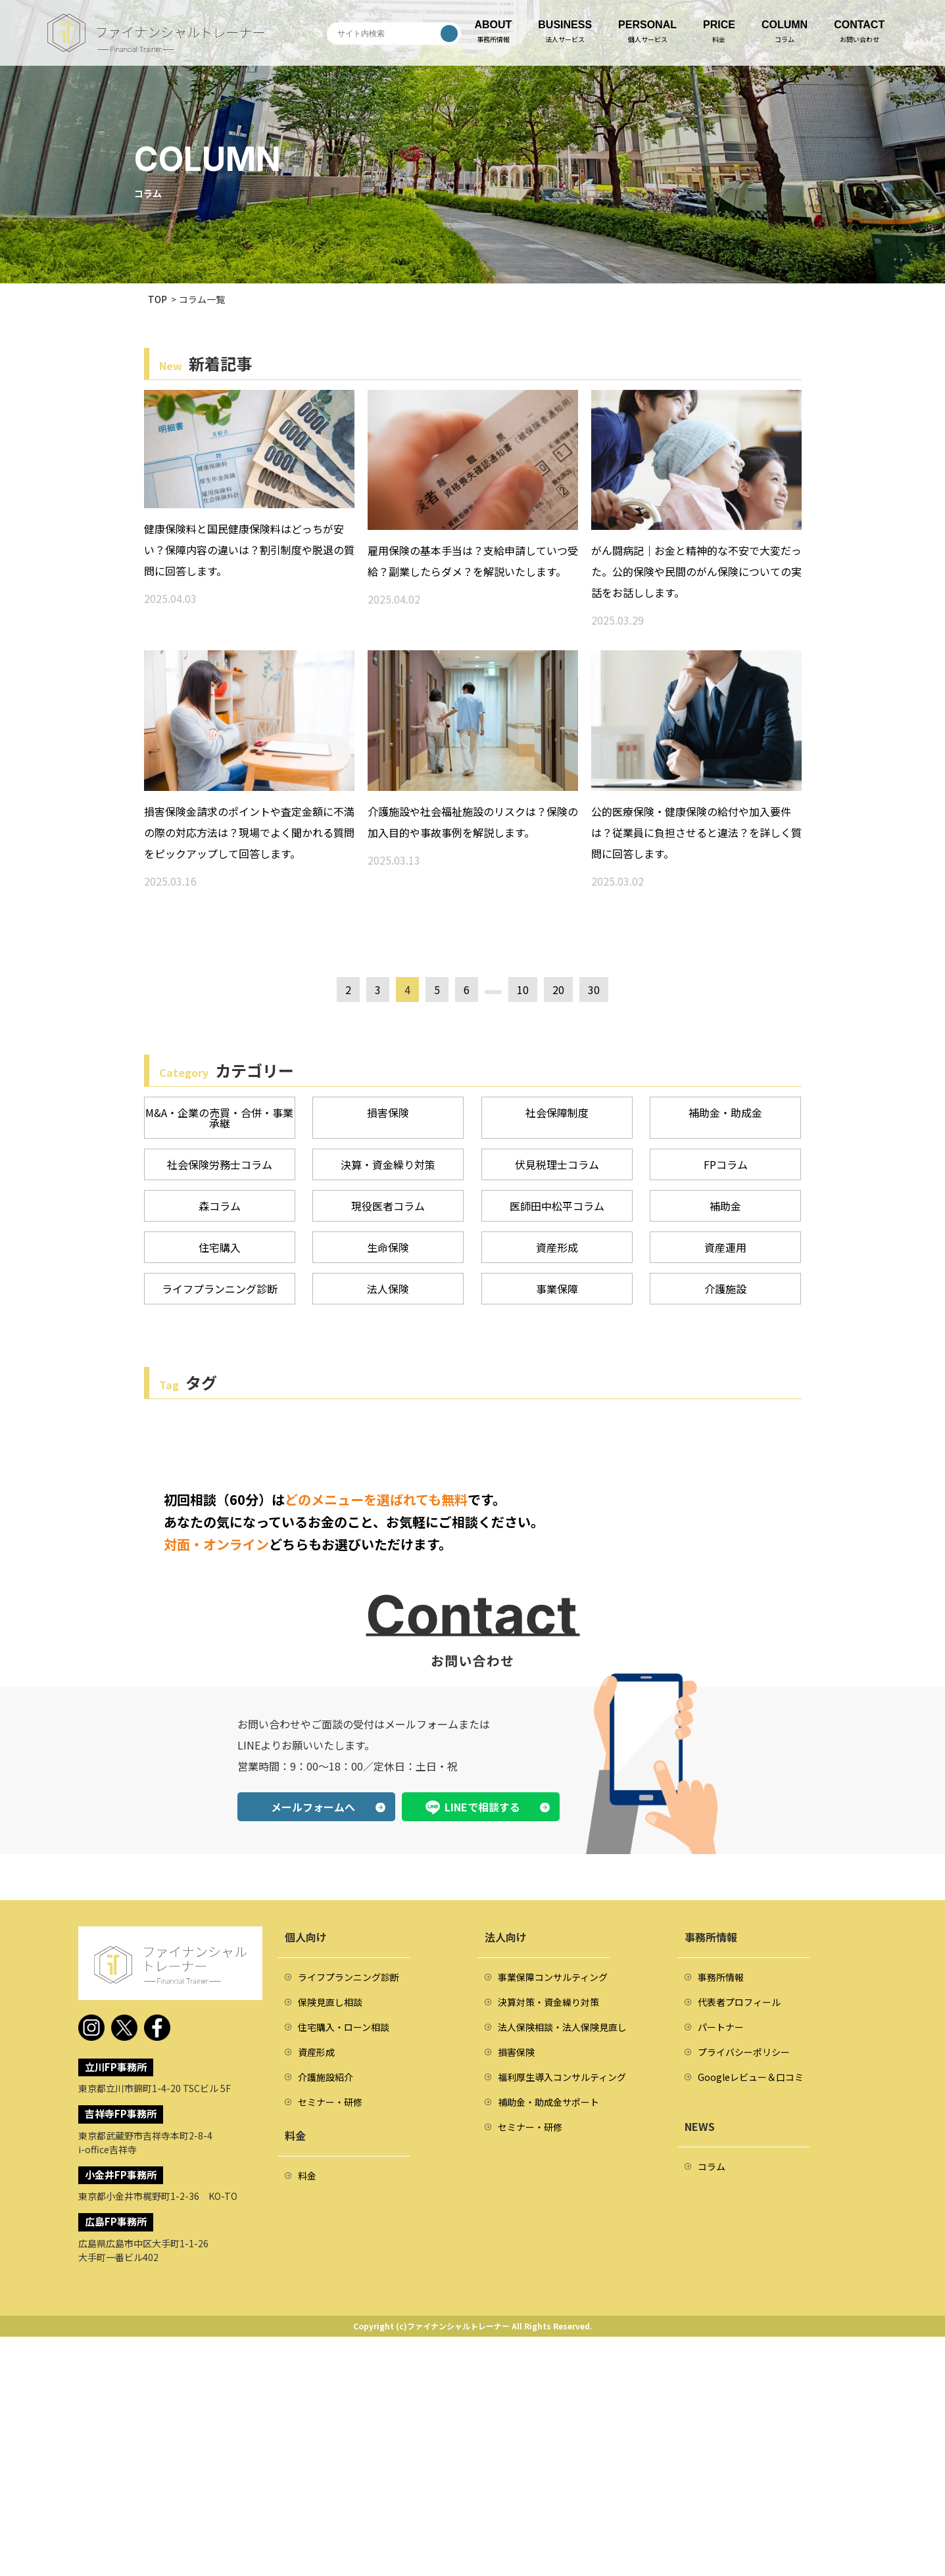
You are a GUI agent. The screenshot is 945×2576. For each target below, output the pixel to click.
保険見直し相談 (330, 2002)
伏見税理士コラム (557, 1164)
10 (523, 989)
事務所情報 (721, 1977)
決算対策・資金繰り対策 (548, 2002)
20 (558, 989)
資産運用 (725, 1247)
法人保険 (388, 1289)
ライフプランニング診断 (220, 1289)
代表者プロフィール (739, 2002)
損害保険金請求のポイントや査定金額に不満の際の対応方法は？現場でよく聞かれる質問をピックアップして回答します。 (249, 832)
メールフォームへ (313, 1807)
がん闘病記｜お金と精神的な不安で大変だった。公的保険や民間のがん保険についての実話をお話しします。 (696, 571)
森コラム (220, 1206)
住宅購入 (220, 1247)
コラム (711, 2166)
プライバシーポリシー (744, 2052)
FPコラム (726, 1164)
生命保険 (388, 1247)
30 (594, 989)
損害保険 (388, 1112)
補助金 (725, 1206)
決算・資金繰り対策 (388, 1164)
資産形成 (557, 1247)
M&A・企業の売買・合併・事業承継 (219, 1118)
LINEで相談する (482, 1807)
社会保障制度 (557, 1112)
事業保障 (557, 1289)
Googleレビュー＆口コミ (751, 2077)
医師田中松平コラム (557, 1206)
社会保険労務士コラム (219, 1164)
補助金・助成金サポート (548, 2102)
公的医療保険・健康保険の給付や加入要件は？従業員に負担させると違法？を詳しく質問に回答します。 (696, 832)
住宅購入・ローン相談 (343, 2027)
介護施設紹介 (325, 2077)
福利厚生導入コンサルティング (562, 2077)
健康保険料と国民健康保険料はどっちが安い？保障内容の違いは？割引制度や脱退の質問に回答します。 (249, 550)
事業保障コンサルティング (553, 1977)
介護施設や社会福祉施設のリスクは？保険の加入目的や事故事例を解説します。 (473, 821)
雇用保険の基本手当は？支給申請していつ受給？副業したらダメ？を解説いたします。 (473, 560)
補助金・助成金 (725, 1112)
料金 (307, 2175)
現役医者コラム (388, 1206)
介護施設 (725, 1289)
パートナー (721, 2027)
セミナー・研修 (330, 2102)
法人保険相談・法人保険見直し (562, 2027)
